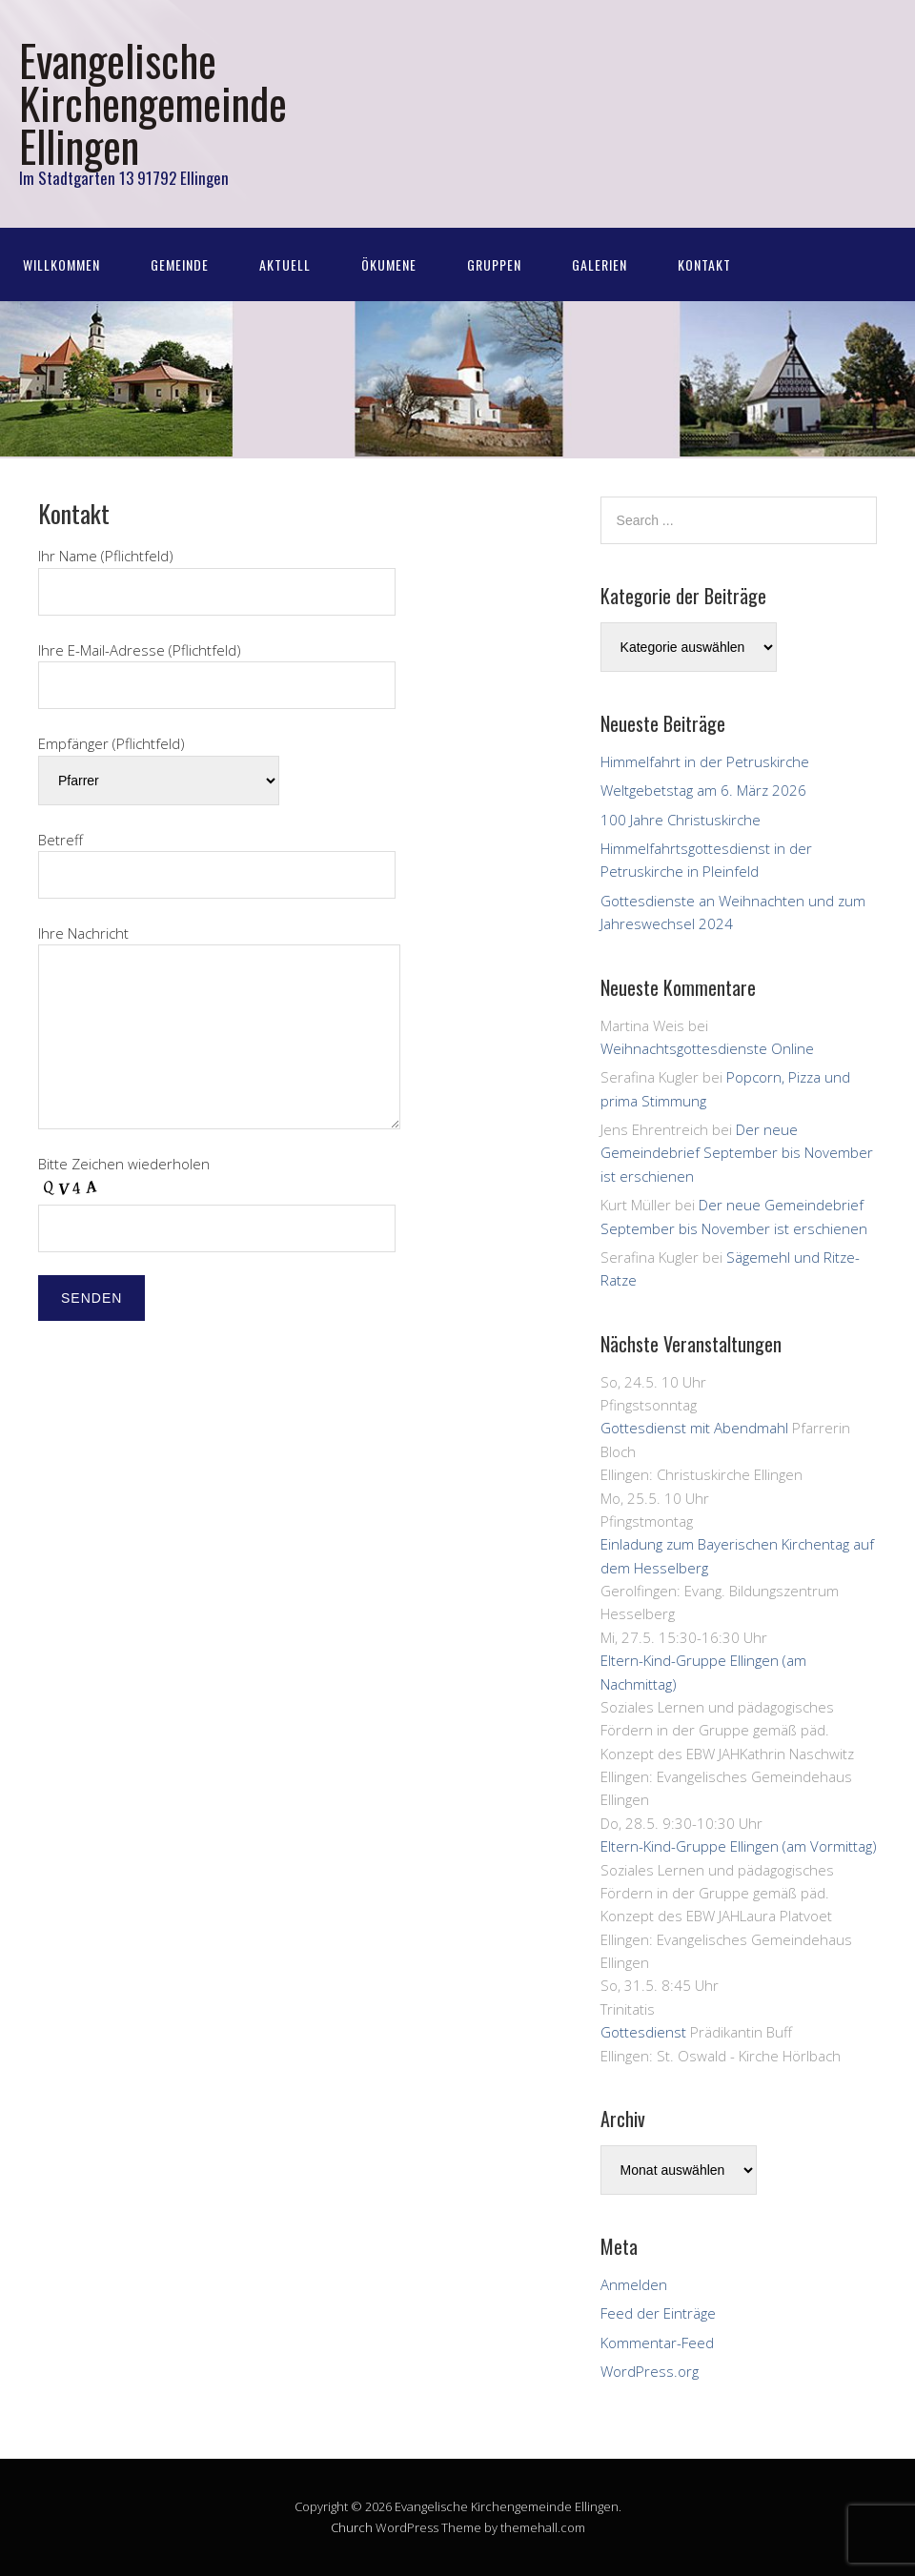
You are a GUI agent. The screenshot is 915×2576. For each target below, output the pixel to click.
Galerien (599, 264)
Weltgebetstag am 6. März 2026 (703, 790)
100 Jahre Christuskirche (680, 819)
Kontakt (704, 264)
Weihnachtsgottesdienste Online (707, 1048)
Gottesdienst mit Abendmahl (694, 1427)
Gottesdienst (643, 2031)
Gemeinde (180, 264)
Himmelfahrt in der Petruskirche (704, 761)
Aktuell (285, 264)
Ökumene (389, 264)
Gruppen (494, 264)
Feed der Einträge (658, 2312)
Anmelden (633, 2284)
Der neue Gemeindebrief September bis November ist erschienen (736, 1153)
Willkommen (61, 264)
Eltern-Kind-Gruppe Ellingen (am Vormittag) (738, 1846)
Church (352, 2527)
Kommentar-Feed (657, 2342)
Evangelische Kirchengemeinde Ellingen (153, 102)
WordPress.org (649, 2371)
